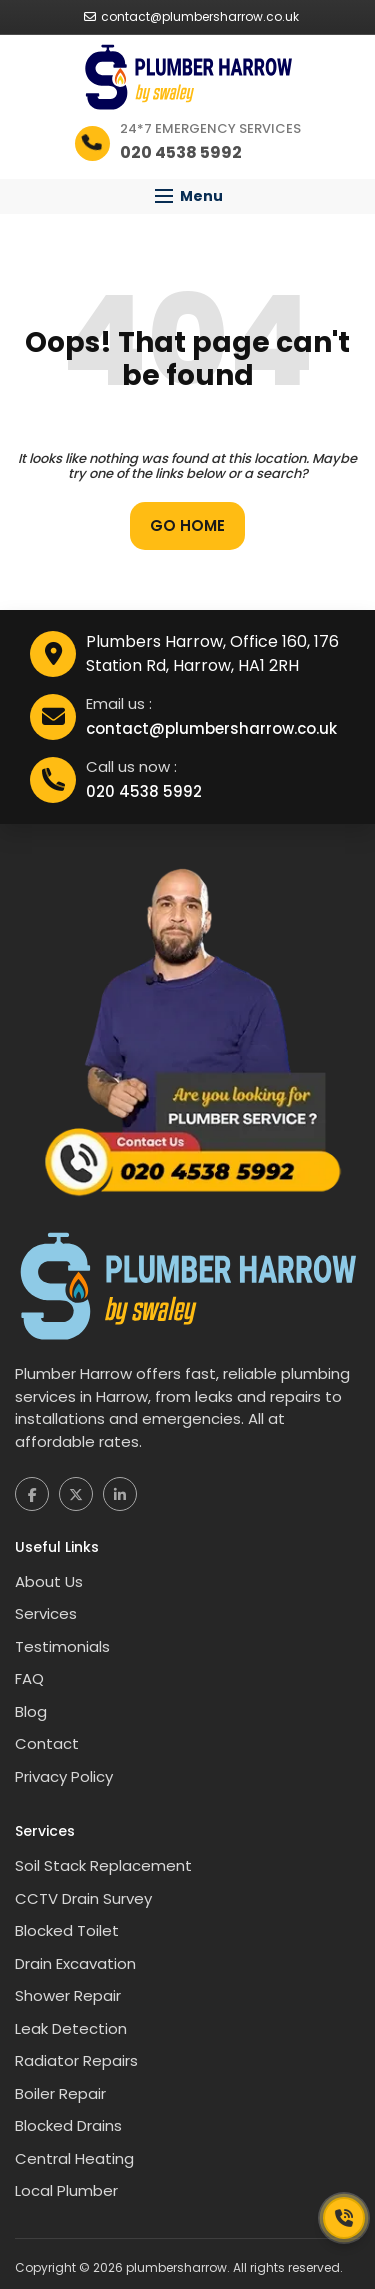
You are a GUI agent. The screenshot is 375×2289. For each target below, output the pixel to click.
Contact (47, 1743)
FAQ (29, 1678)
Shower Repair (68, 1995)
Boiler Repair (60, 2093)
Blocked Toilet (67, 1930)
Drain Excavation (75, 1963)
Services (46, 1613)
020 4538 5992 (144, 791)
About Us (49, 1581)
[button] (187, 196)
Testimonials (62, 1646)
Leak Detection (71, 2028)
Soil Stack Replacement (103, 1865)
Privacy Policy (64, 1776)
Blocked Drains (68, 2125)
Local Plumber (66, 2190)
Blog (31, 1711)
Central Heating (74, 2158)
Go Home (187, 525)
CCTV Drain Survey (83, 1898)
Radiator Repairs (76, 2060)
